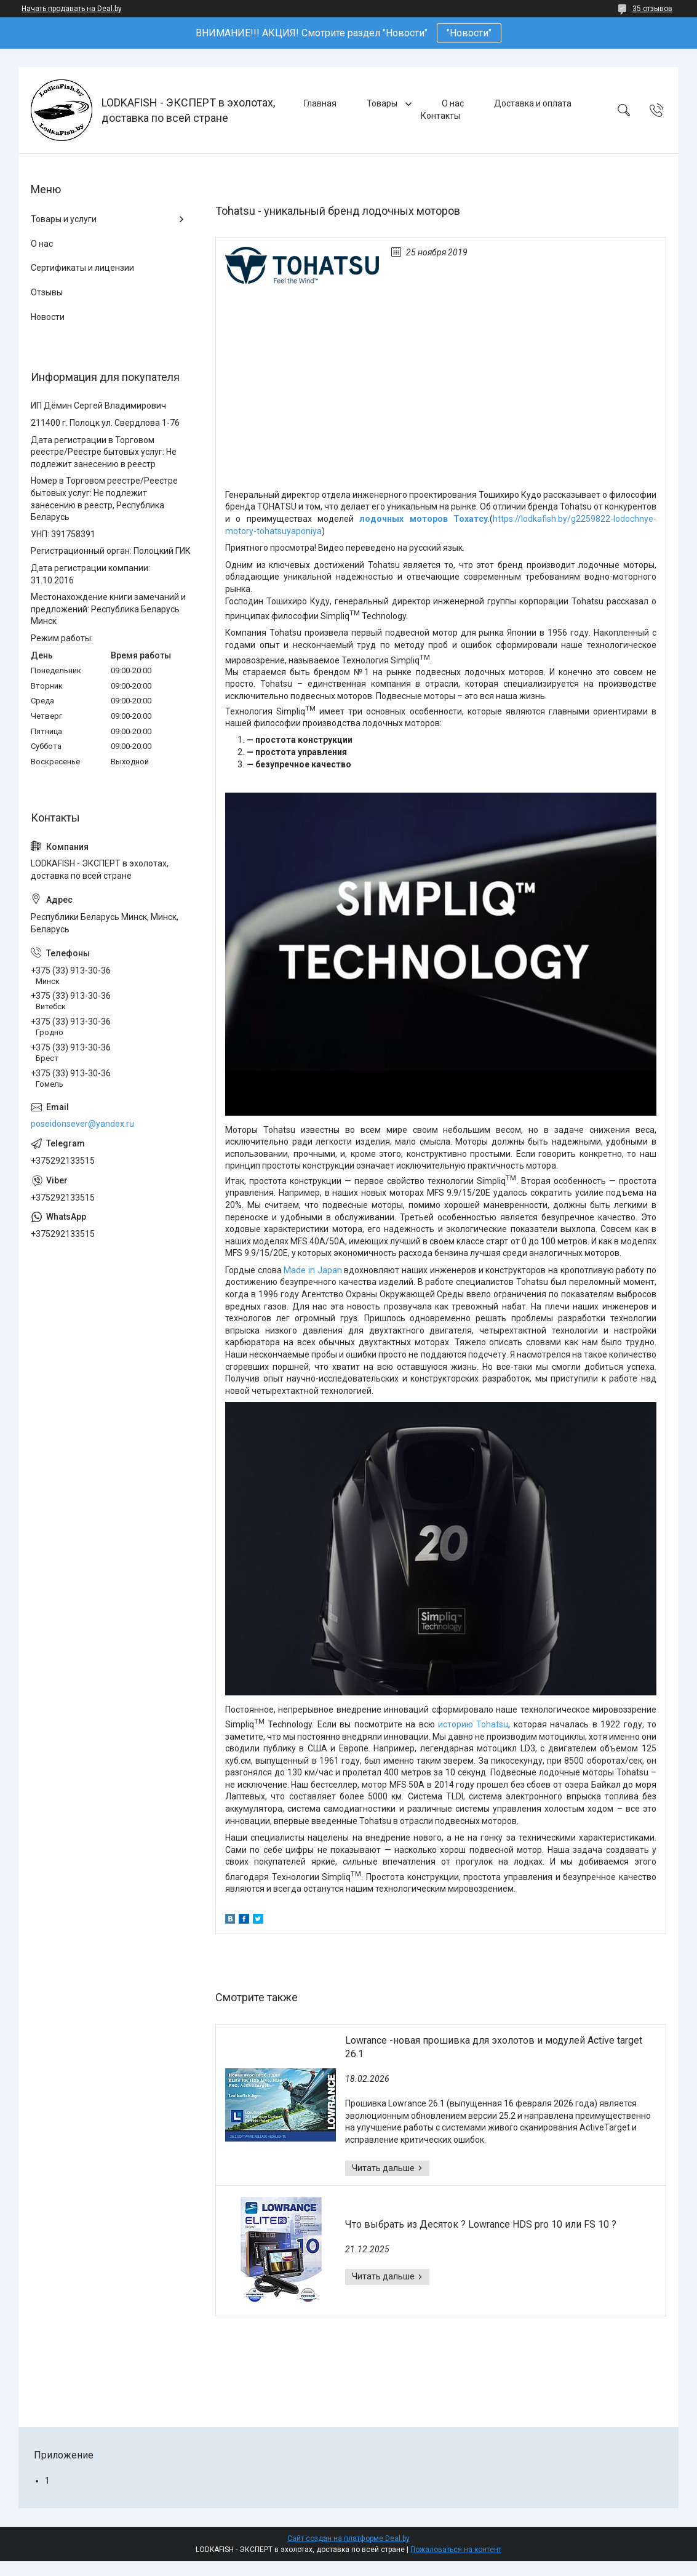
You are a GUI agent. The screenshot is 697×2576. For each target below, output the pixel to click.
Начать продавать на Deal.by (72, 8)
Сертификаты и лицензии (82, 268)
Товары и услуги (64, 219)
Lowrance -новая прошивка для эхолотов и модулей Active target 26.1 (493, 2047)
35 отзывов (652, 8)
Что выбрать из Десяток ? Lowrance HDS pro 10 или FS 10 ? (480, 2224)
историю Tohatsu (473, 1724)
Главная (320, 103)
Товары (383, 103)
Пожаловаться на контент (455, 2549)
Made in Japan (312, 1270)
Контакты (440, 116)
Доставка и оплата (533, 103)
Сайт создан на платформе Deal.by (348, 2538)
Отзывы (47, 292)
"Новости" (469, 33)
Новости (48, 317)
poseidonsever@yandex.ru (82, 1124)
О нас (453, 103)
